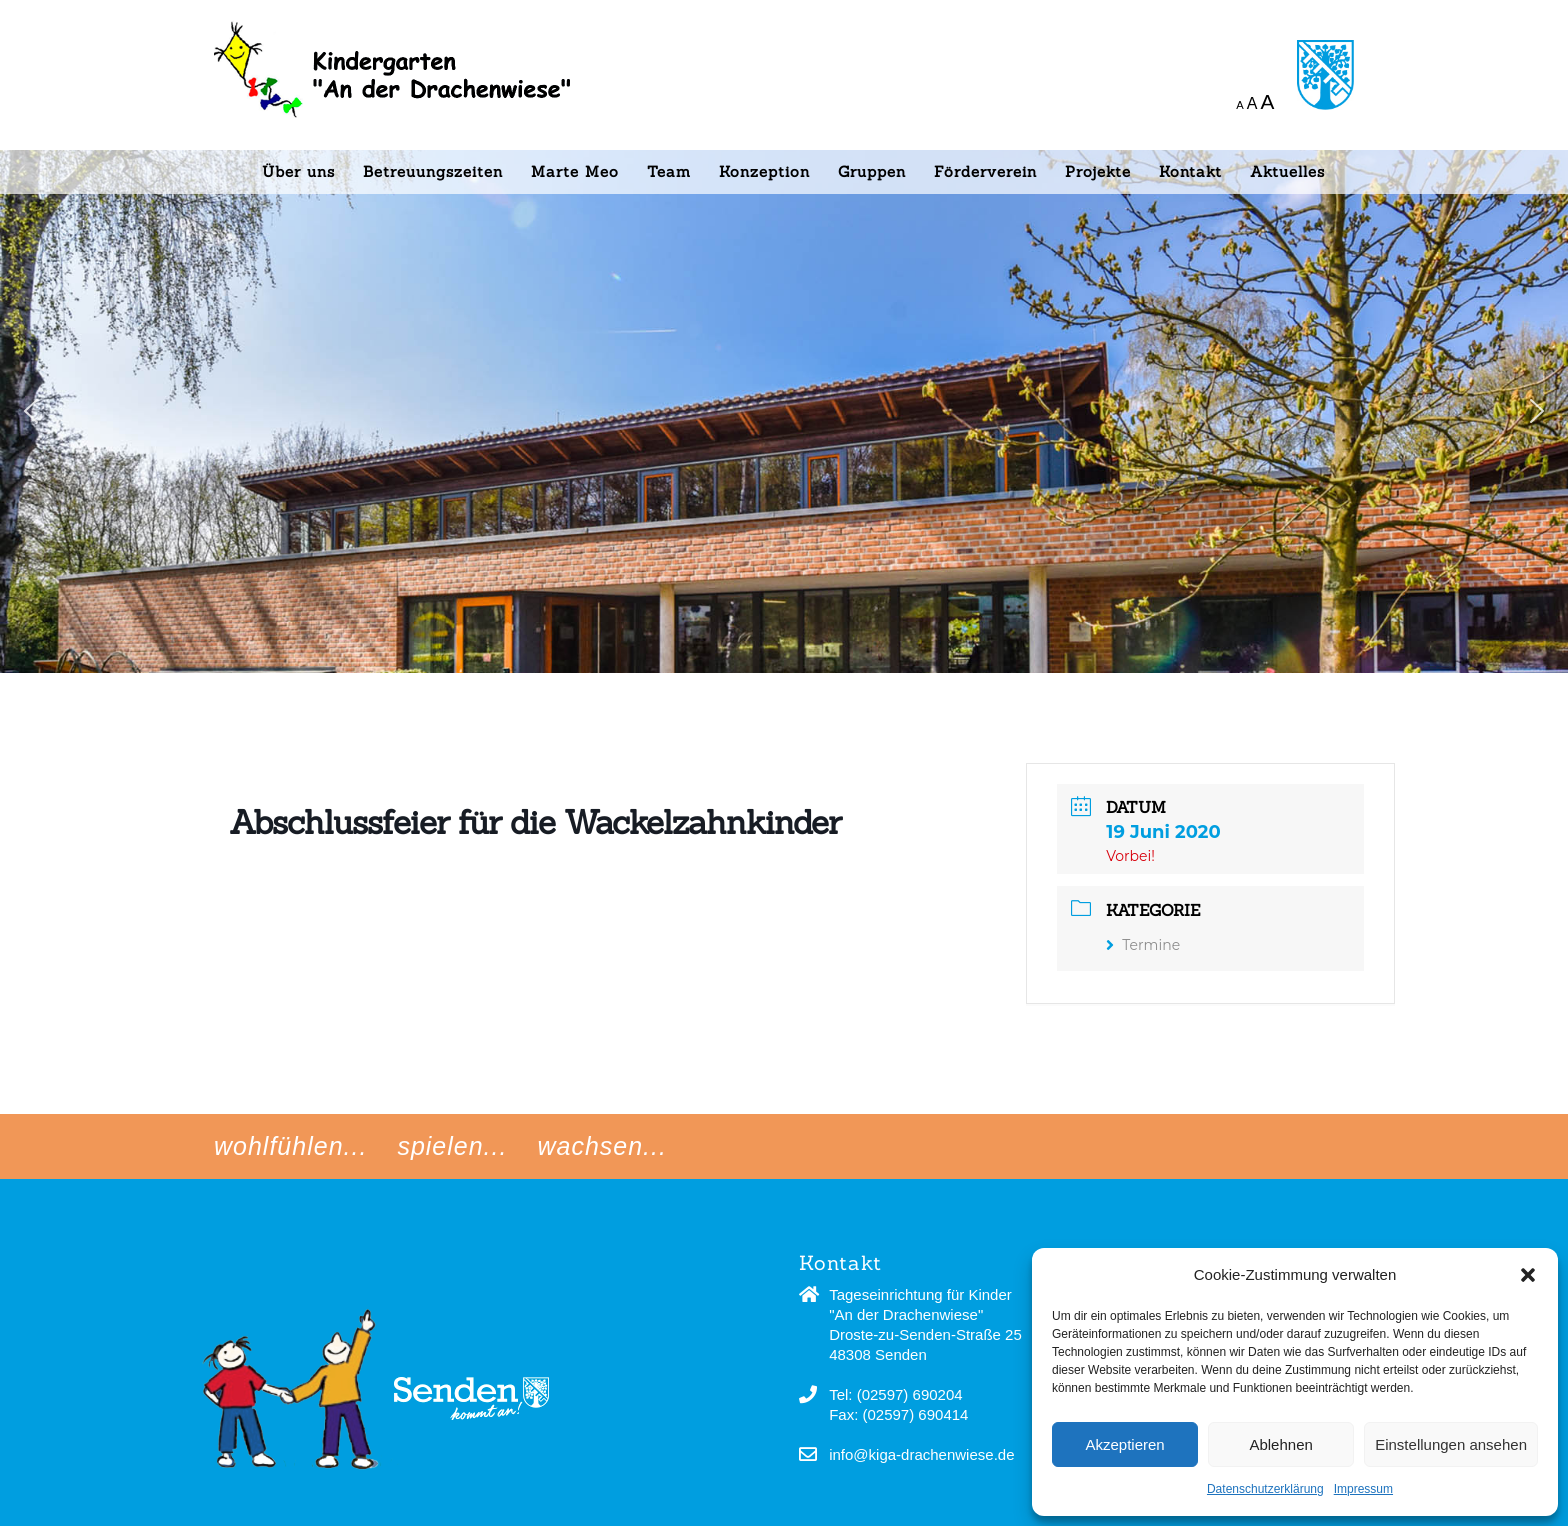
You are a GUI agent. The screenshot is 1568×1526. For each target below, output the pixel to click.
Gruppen (872, 171)
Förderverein (985, 171)
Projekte (1098, 171)
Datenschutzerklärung (1265, 1489)
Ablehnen (1280, 1444)
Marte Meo (575, 171)
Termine (1143, 945)
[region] (784, 336)
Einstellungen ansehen (1451, 1444)
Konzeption (764, 171)
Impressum (1363, 1489)
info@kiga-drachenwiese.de (921, 1454)
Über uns (298, 171)
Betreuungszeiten (433, 171)
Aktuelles (1287, 171)
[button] (1528, 1275)
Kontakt (1190, 171)
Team (669, 171)
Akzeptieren (1124, 1444)
